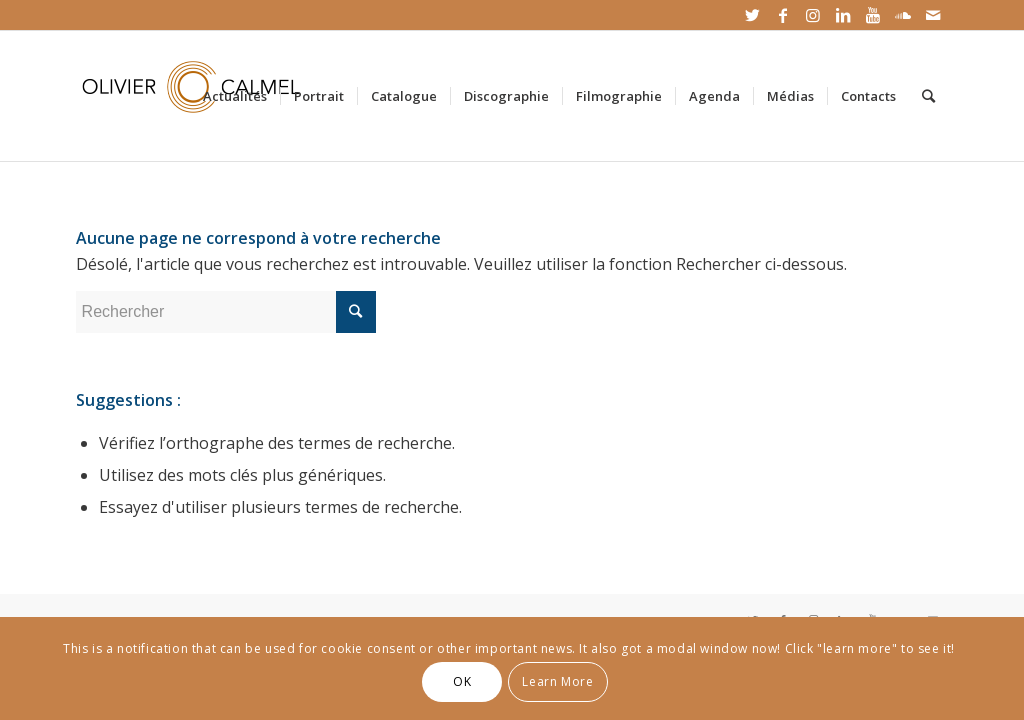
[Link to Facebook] (782, 15)
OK (462, 681)
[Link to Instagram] (812, 15)
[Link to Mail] (933, 15)
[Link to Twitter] (752, 15)
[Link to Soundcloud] (902, 15)
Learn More (557, 681)
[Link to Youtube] (872, 15)
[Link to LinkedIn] (842, 15)
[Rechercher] (928, 96)
